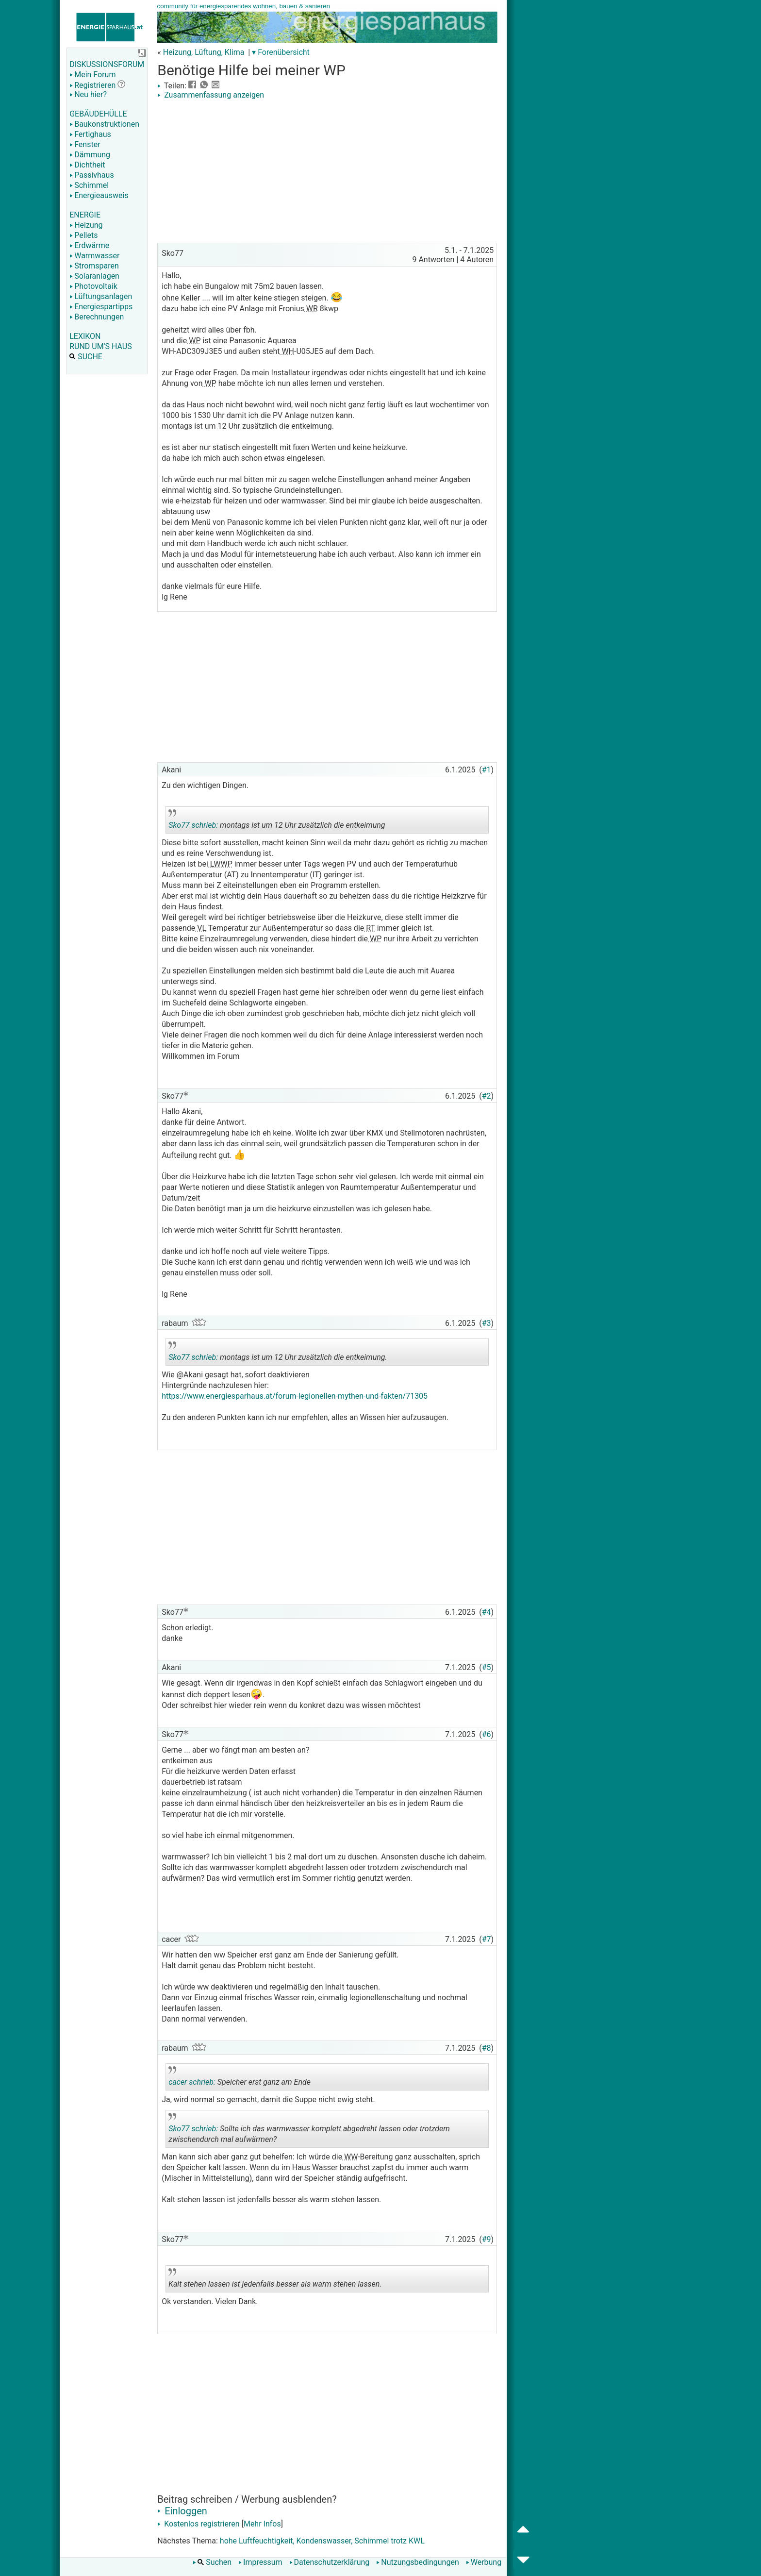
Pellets (83, 235)
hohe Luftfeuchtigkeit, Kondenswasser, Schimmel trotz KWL (322, 2540)
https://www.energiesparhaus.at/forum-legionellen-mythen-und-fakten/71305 (295, 1396)
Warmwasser (94, 255)
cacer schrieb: (191, 2082)
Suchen (212, 2562)
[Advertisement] (327, 172)
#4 (486, 1612)
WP (193, 340)
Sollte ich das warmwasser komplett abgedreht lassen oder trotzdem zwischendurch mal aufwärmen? (309, 2130)
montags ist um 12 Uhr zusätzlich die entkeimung (276, 821)
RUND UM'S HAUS (100, 346)
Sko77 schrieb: (193, 825)
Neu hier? (88, 94)
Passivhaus (91, 175)
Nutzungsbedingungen (417, 2562)
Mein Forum (92, 74)
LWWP (220, 864)
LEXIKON (84, 336)
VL (200, 928)
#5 (486, 1667)
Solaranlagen (94, 276)
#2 (486, 1096)
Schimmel (89, 185)
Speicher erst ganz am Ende (239, 2078)
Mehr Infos (262, 2523)
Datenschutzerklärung (329, 2562)
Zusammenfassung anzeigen (210, 95)
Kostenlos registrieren (198, 2523)
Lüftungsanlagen (100, 296)
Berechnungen (96, 316)
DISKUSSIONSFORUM (106, 64)
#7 (486, 1939)
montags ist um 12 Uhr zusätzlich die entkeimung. (277, 1353)
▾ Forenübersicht (281, 52)
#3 (486, 1323)
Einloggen (182, 2511)
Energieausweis (98, 195)
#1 (486, 769)
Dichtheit (87, 164)
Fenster (84, 144)
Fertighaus (90, 134)
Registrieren (92, 85)
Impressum (260, 2562)
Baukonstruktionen (104, 124)
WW (350, 2156)
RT (369, 928)
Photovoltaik (93, 286)
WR (311, 308)
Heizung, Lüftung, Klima (204, 52)
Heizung (85, 225)
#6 (486, 1734)
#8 (486, 2048)
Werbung (483, 2562)
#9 (486, 2239)
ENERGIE (84, 214)
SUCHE (85, 356)
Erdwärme (89, 245)
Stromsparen (94, 265)
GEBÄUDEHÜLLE (98, 113)
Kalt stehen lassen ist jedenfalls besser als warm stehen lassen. (274, 2280)
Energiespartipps (100, 306)
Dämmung (89, 154)
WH (287, 351)
